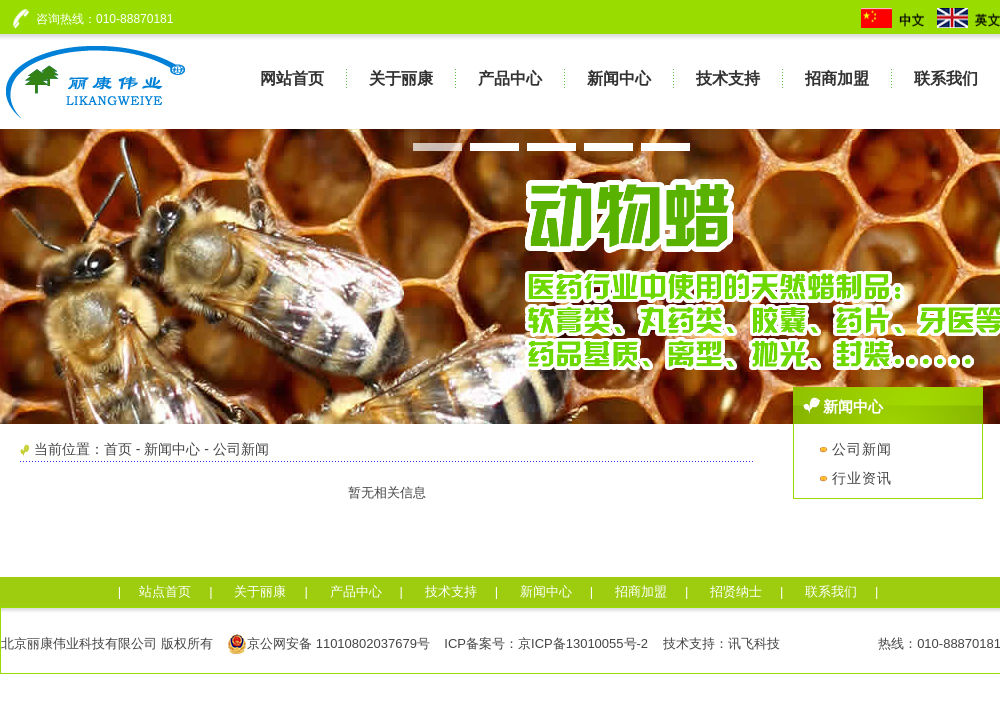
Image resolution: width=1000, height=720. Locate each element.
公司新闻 (241, 449)
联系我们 (831, 591)
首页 (118, 449)
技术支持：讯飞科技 (721, 643)
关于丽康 (260, 591)
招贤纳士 (736, 591)
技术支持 (451, 591)
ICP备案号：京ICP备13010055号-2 (546, 643)
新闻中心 (172, 449)
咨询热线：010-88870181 (101, 19)
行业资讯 (856, 478)
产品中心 (356, 591)
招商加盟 (641, 591)
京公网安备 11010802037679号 (328, 644)
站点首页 (165, 591)
